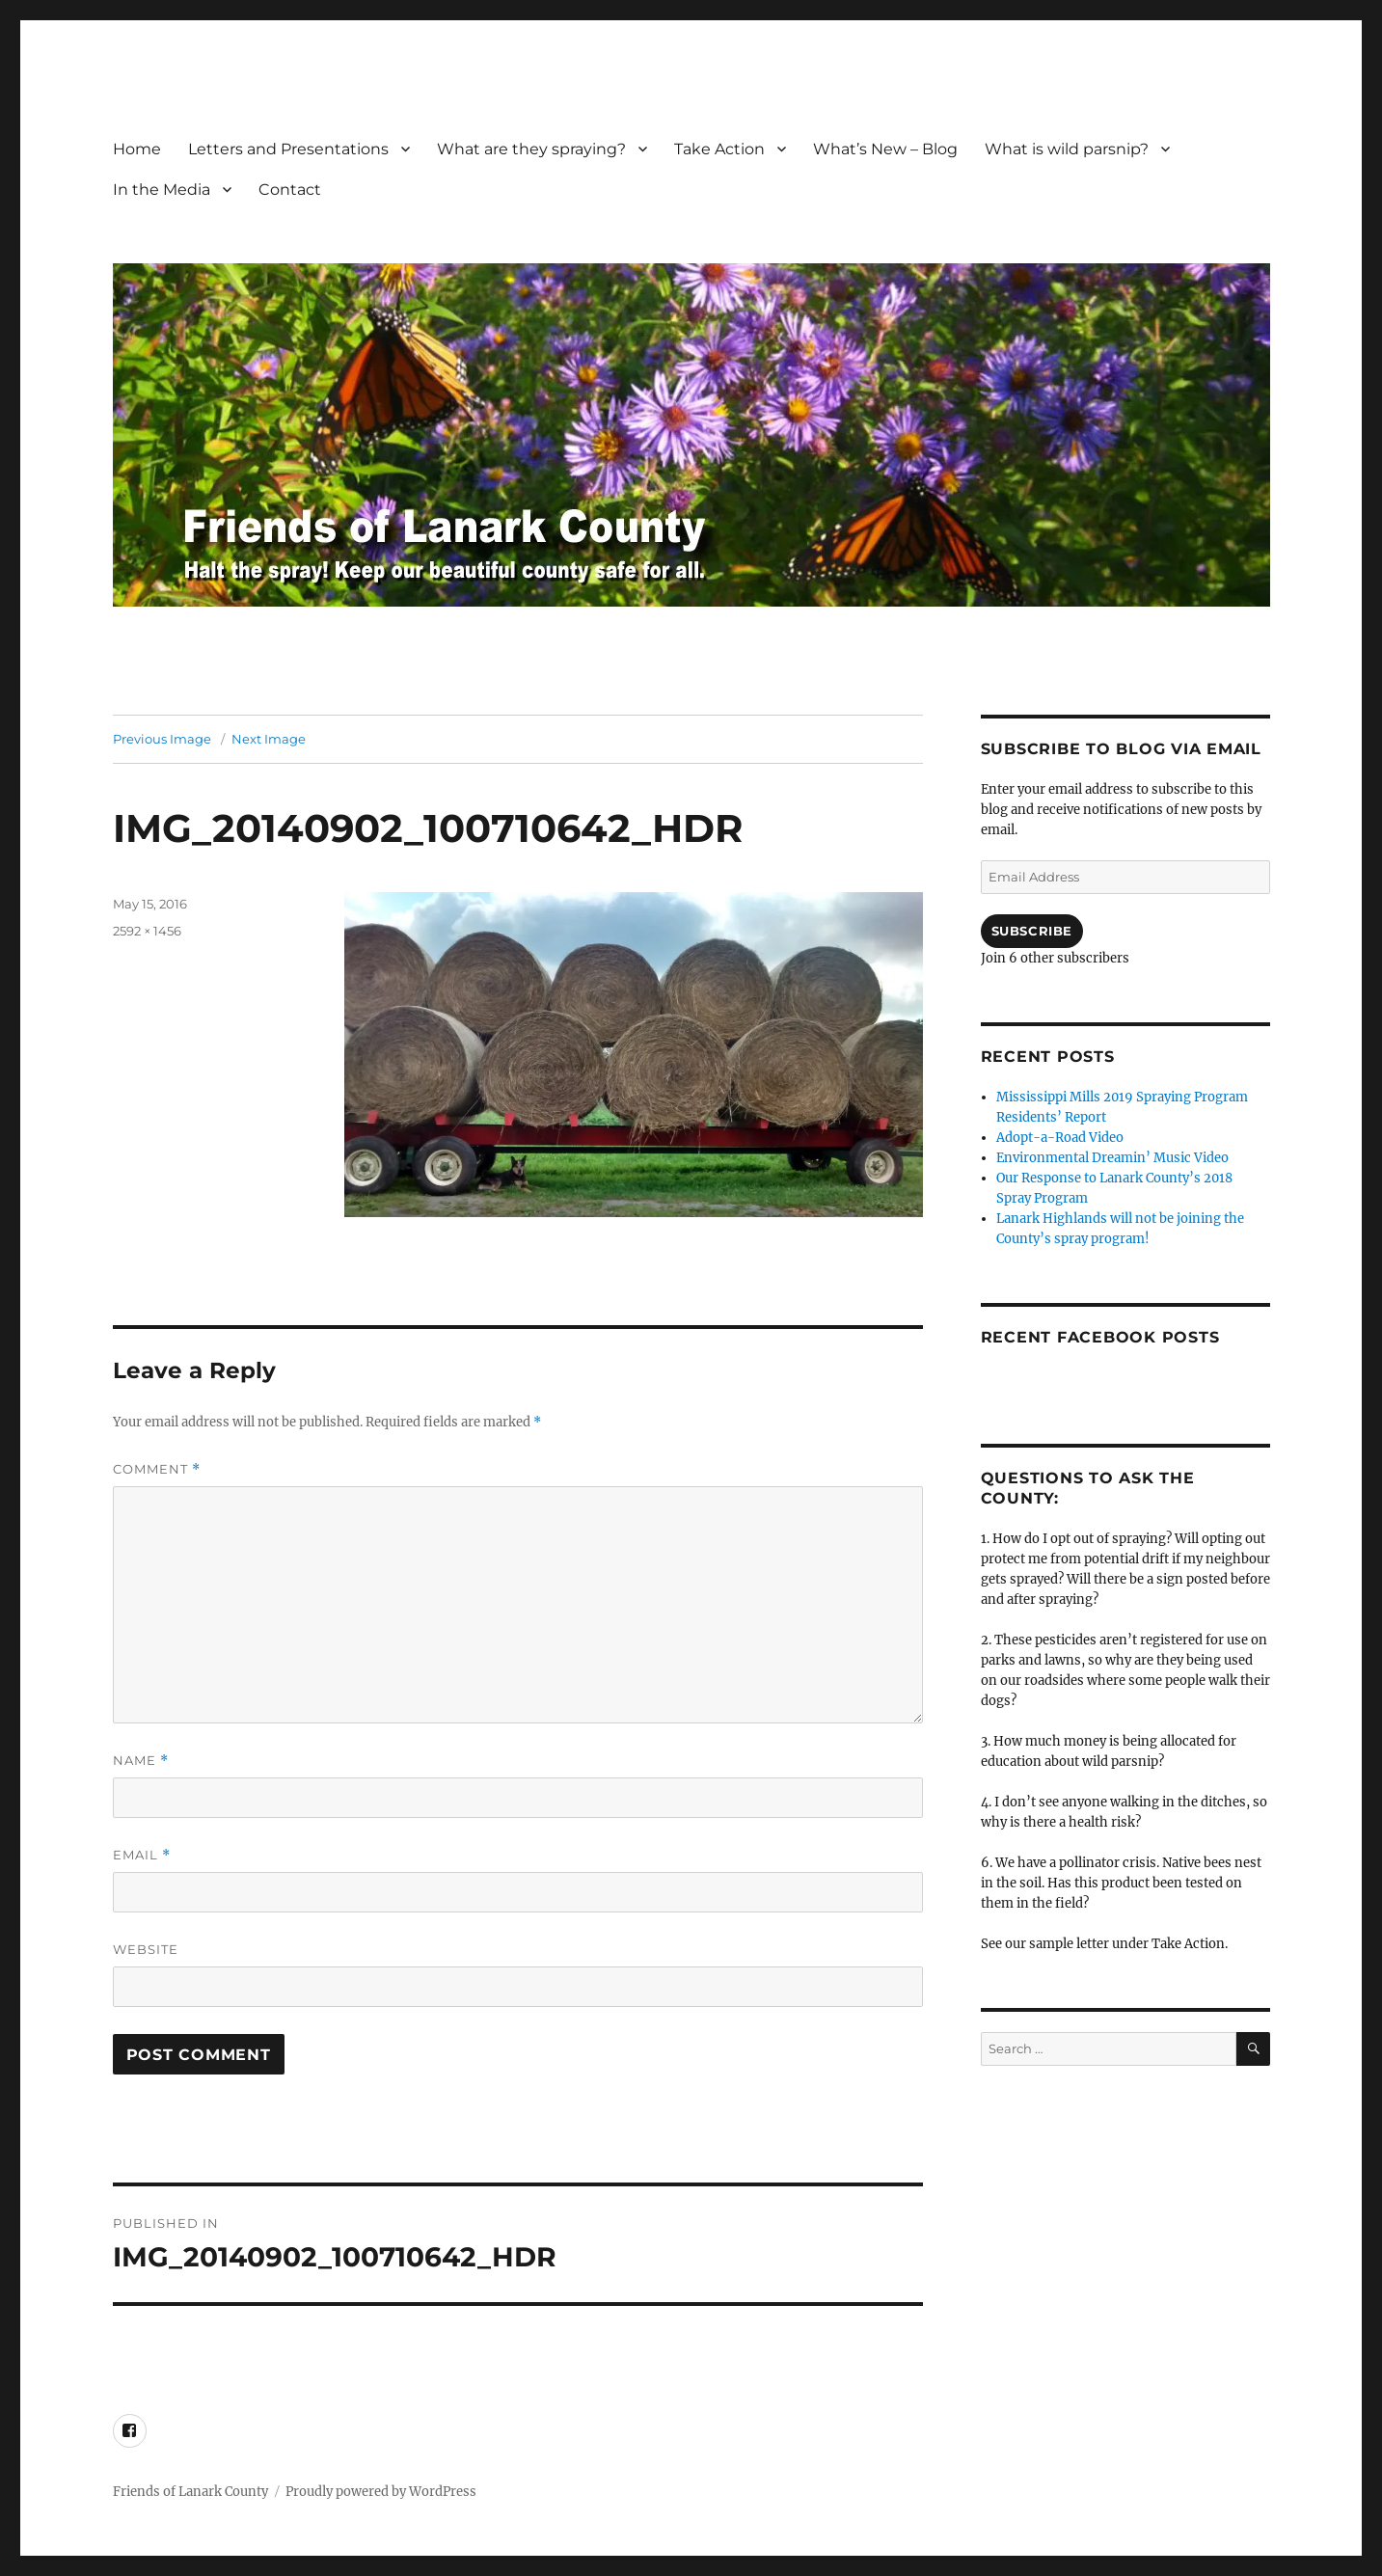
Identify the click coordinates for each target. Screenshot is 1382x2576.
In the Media (161, 189)
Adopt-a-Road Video (1060, 1137)
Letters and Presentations (288, 149)
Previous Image (162, 738)
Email (142, 1855)
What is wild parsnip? (1067, 149)
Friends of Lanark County (190, 2491)
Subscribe (1031, 930)
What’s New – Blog (885, 149)
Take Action (719, 149)
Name (141, 1760)
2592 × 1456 (147, 930)
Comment (157, 1469)
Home (137, 149)
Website (145, 1949)
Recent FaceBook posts (1100, 1337)
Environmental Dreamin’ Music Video (1112, 1158)
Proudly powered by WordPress (380, 2491)
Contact (289, 189)
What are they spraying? (531, 149)
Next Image (268, 738)
